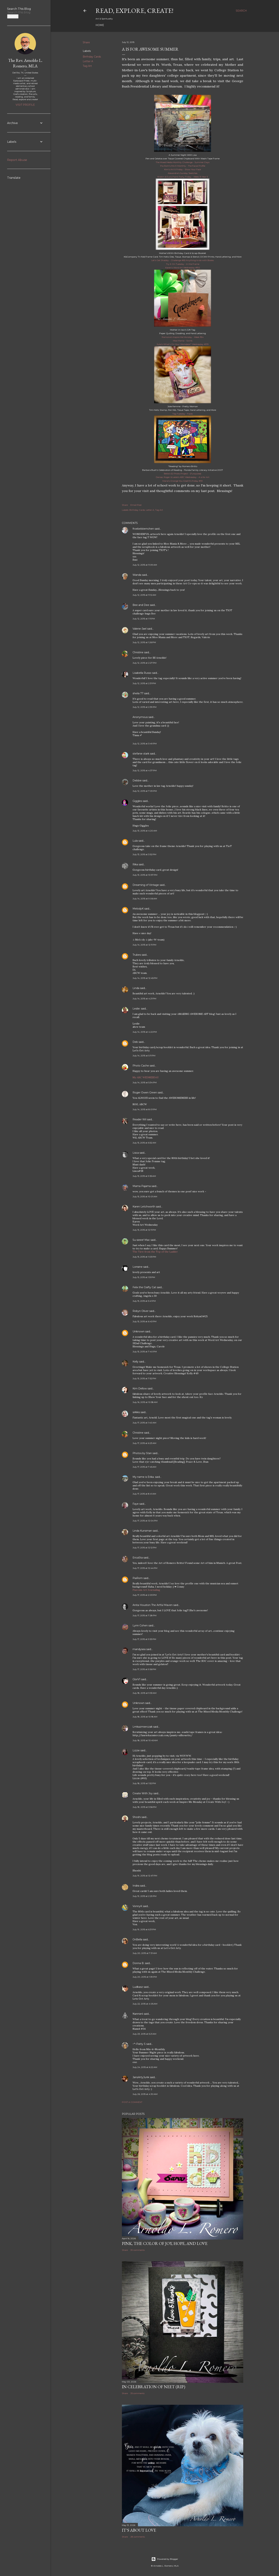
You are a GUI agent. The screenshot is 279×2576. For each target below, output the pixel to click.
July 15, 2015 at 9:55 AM (144, 1176)
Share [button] (86, 42)
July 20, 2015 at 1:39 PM (145, 1976)
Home (100, 25)
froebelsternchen (143, 528)
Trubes (137, 954)
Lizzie (136, 1750)
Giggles (137, 801)
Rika (135, 864)
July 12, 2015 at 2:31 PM (144, 683)
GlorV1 (136, 1679)
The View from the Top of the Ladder (155, 1251)
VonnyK (137, 1906)
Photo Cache (141, 1065)
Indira (136, 1885)
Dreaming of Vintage (146, 885)
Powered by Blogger (164, 2559)
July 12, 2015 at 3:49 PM (145, 743)
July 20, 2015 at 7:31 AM (145, 1953)
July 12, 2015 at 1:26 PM (144, 642)
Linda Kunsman (142, 1530)
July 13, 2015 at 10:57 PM (145, 875)
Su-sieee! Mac (141, 1239)
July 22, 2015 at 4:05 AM (145, 2003)
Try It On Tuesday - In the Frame (182, 264)
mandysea (139, 1649)
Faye (136, 1503)
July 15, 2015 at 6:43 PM (144, 1321)
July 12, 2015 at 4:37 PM (145, 770)
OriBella (137, 1939)
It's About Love (139, 2530)
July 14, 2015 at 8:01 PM (145, 1109)
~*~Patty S (139, 2044)
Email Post (136, 505)
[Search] (241, 10)
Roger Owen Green (145, 1092)
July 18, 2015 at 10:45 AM (145, 1740)
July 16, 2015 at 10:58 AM (145, 1402)
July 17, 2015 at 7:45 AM (144, 1466)
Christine (138, 652)
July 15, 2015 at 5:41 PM (144, 1301)
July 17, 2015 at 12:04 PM (145, 1520)
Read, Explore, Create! (134, 10)
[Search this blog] (21, 12)
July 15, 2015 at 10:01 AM (145, 1196)
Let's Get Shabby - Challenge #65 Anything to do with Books (182, 260)
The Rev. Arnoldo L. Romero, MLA (25, 63)
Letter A (88, 61)
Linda (136, 988)
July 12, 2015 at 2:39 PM (144, 707)
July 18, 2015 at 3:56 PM (144, 1807)
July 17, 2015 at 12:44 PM (145, 1568)
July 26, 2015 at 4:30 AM (145, 2094)
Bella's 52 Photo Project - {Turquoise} (182, 473)
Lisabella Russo (142, 672)
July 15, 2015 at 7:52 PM (144, 1378)
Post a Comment (132, 2102)
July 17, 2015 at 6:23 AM (144, 1443)
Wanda (137, 574)
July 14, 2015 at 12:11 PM (144, 944)
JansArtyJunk (141, 2077)
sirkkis (136, 1412)
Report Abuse (17, 160)
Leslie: (136, 1008)
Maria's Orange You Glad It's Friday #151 (182, 481)
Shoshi (137, 1817)
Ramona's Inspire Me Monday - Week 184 (183, 337)
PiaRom (138, 1578)
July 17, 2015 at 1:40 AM (144, 1422)
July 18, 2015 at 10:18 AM (145, 1716)
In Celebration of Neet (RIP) (153, 2386)
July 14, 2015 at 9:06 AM (145, 898)
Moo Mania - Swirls (182, 340)
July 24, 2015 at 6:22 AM (145, 2067)
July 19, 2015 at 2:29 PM (144, 1896)
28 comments (137, 2536)
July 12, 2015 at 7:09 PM (145, 791)
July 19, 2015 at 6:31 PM (144, 1929)
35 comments (137, 2393)
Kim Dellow (140, 1388)
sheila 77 (138, 693)
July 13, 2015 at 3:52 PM (144, 854)
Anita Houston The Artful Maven (153, 1605)
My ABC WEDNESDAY (146, 1077)
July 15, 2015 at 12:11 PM (144, 1229)
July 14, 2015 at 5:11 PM (144, 1055)
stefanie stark (141, 753)
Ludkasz (138, 1986)
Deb (135, 1042)
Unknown (138, 1331)
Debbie (137, 780)
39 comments (137, 2250)
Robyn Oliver (141, 1311)
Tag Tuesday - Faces (182, 413)
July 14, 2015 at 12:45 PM (145, 978)
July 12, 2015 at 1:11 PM (144, 618)
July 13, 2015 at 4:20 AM (145, 830)
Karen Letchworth (144, 1206)
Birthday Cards (92, 56)
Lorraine (138, 1266)
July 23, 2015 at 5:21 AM (144, 2034)
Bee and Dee (141, 605)
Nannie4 (138, 2013)
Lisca (136, 1152)
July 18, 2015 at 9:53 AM (144, 1693)
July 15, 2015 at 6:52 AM (144, 1142)
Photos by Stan (142, 1453)
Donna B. (138, 1963)
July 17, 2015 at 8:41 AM (144, 1493)
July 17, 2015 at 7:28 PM (144, 1615)
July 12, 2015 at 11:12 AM (144, 595)
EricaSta (138, 1557)
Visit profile (25, 104)
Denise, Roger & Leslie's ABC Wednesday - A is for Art (182, 477)
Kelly (135, 1361)
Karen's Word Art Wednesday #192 (182, 267)
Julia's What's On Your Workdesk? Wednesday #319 (183, 344)
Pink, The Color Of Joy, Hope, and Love (164, 2243)
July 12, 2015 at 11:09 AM (145, 564)
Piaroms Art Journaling (146, 1589)
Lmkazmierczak (142, 1726)
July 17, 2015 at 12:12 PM (144, 1547)
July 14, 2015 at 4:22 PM (145, 1032)
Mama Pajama (142, 1186)
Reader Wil (139, 1119)
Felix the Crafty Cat (144, 1287)
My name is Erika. (143, 1476)
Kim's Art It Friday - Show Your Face (182, 169)
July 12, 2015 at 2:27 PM (144, 662)
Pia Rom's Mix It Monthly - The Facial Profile (182, 165)
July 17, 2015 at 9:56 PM (144, 1669)
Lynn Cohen (140, 1625)
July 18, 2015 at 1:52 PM (144, 1783)
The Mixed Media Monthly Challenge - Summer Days (182, 162)
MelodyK (138, 908)
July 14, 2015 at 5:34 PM (145, 1082)
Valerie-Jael (139, 628)
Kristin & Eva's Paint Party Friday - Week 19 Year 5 (182, 176)
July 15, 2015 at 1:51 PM (144, 1277)
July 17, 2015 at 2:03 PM (145, 1595)
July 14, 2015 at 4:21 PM (144, 998)
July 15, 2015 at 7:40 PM (145, 1351)
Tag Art (87, 66)
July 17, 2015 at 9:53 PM (144, 1639)
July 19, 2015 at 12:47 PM (145, 1875)
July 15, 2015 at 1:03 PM (144, 1256)
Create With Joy (143, 1793)
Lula (135, 840)
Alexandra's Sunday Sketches (182, 173)
